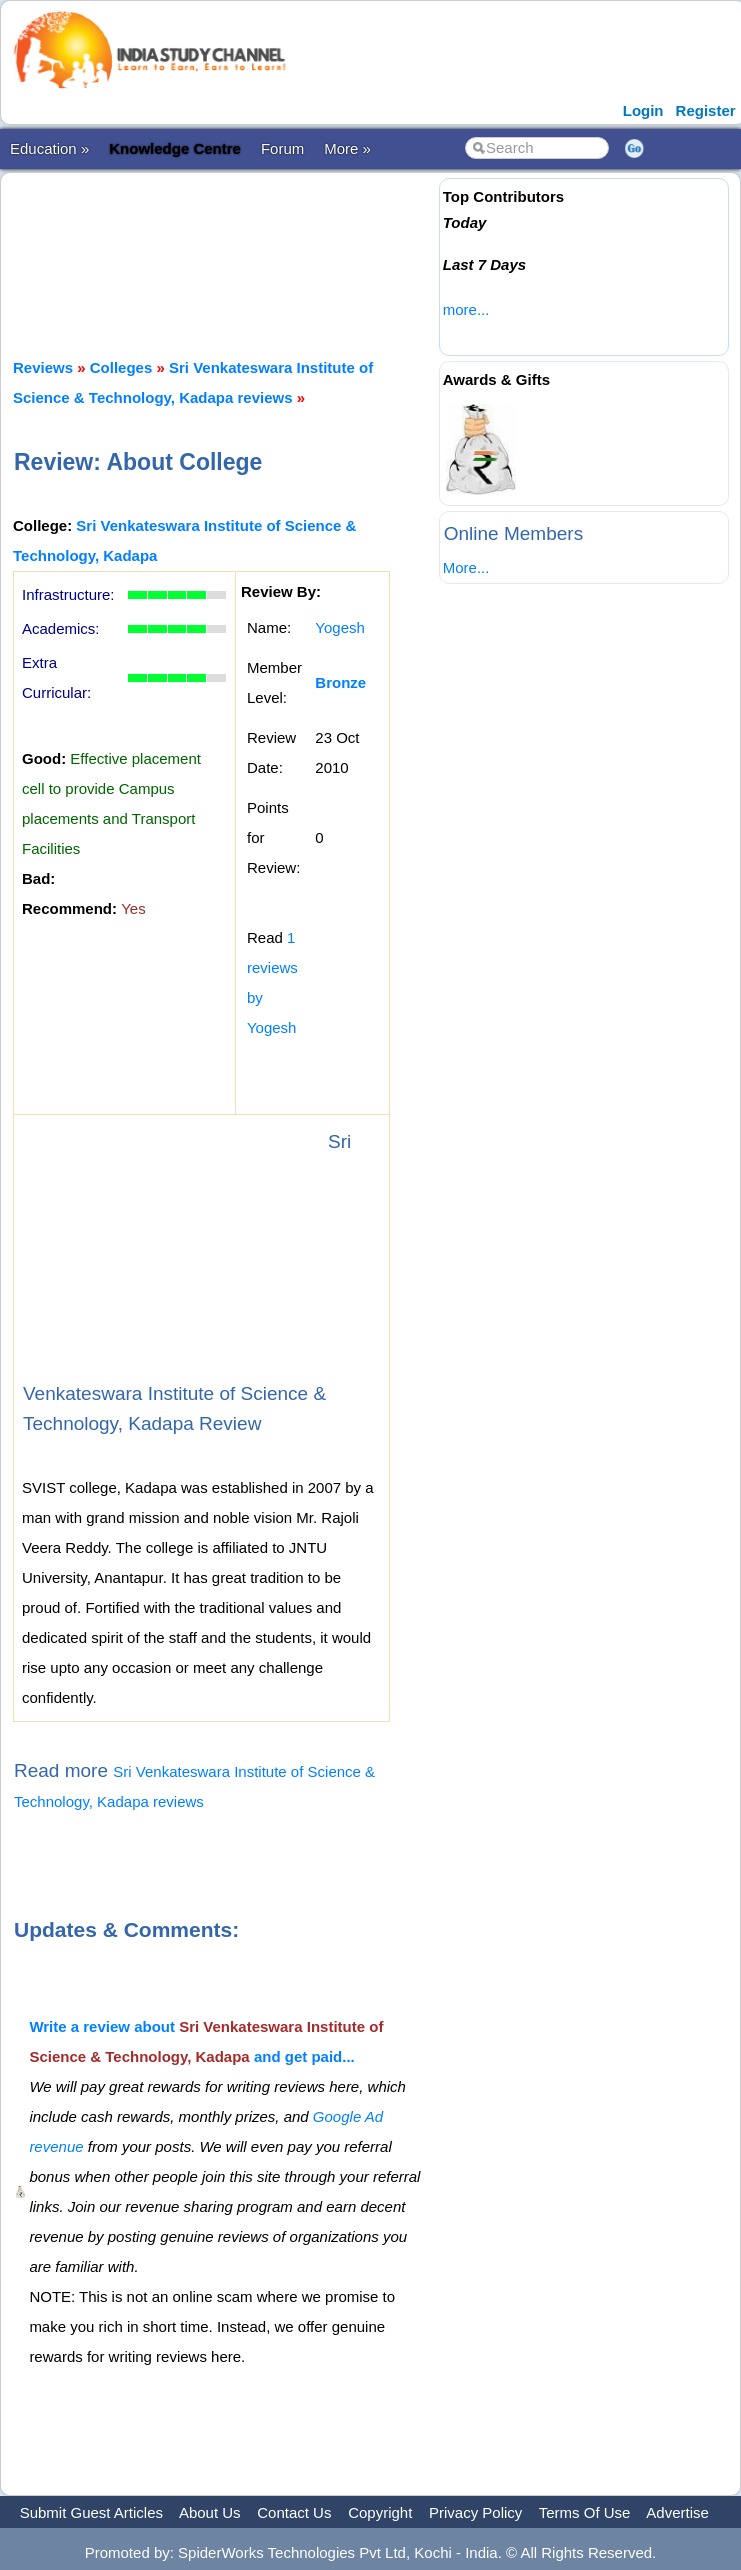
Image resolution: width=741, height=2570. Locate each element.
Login (643, 110)
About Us (210, 2512)
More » (347, 148)
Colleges (121, 367)
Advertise (677, 2512)
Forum (282, 148)
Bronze (340, 682)
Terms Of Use (585, 2512)
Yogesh (340, 627)
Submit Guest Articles (91, 2512)
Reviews (43, 367)
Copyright (380, 2512)
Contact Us (294, 2512)
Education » (49, 148)
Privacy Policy (475, 2512)
